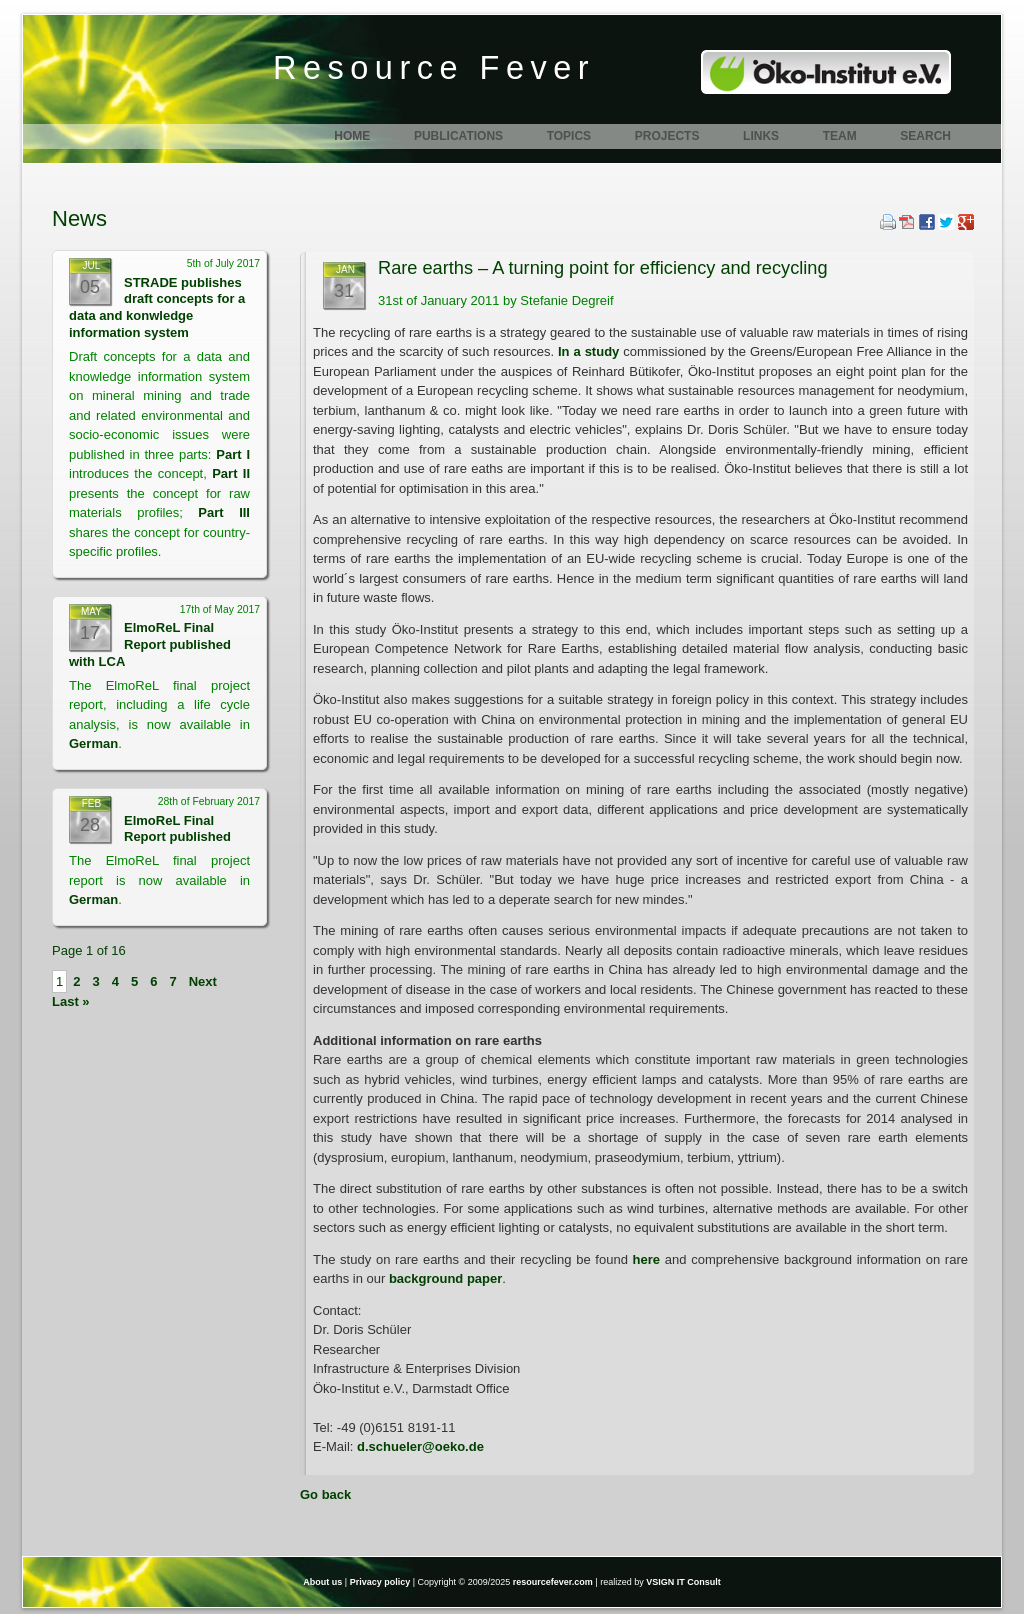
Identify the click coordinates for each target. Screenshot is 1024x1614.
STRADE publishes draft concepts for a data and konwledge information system (157, 308)
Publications (458, 136)
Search (925, 136)
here (646, 1259)
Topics (569, 136)
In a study (590, 351)
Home (352, 136)
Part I (233, 454)
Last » (71, 1001)
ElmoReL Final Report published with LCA (150, 644)
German (93, 743)
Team (840, 136)
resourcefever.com (553, 1582)
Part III (224, 512)
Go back (325, 1494)
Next (203, 981)
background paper (445, 1278)
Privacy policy (380, 1582)
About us (322, 1582)
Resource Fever (434, 68)
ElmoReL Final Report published (177, 829)
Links (761, 136)
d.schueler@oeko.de (420, 1446)
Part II (231, 473)
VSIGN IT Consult (683, 1582)
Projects (667, 136)
